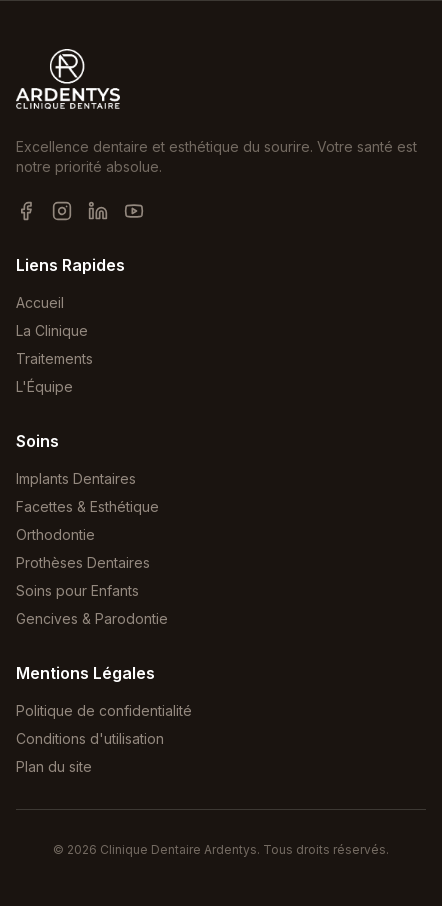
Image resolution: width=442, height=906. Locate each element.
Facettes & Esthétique (87, 506)
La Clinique (52, 330)
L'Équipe (44, 386)
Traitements (54, 358)
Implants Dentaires (76, 478)
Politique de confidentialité (104, 710)
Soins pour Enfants (77, 590)
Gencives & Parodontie (92, 618)
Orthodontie (55, 534)
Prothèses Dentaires (83, 562)
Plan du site (54, 766)
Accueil (40, 302)
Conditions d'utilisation (90, 738)
